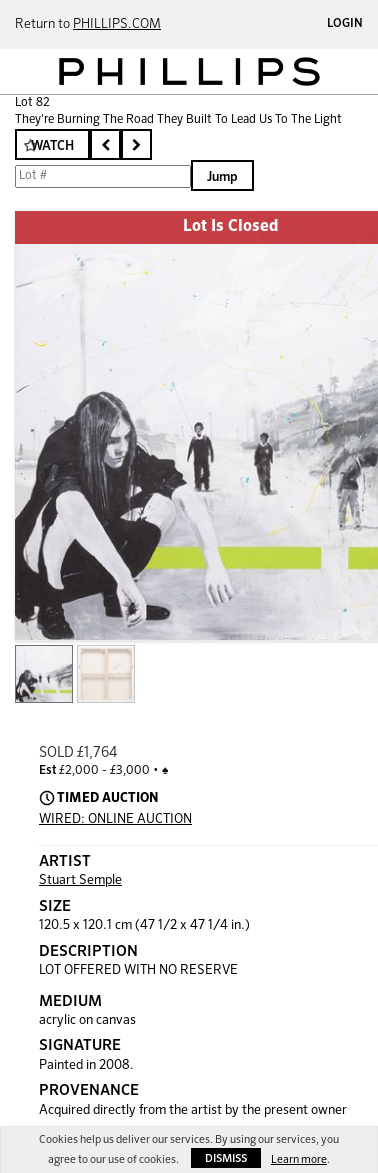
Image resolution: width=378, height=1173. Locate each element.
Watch (52, 146)
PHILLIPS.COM (117, 24)
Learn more (299, 1159)
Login (345, 24)
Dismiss (226, 1158)
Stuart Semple (80, 880)
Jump (222, 177)
